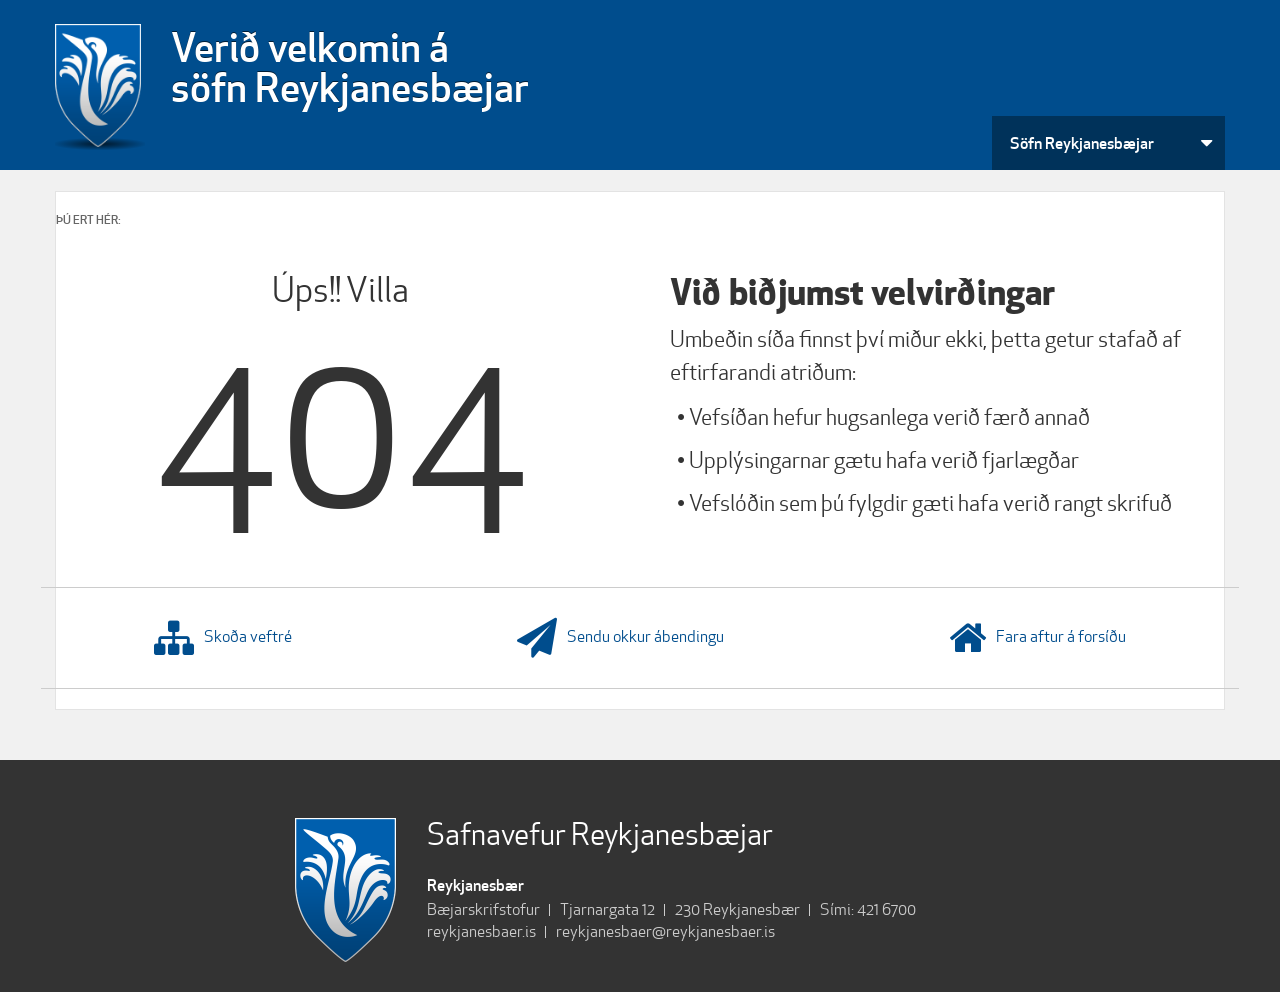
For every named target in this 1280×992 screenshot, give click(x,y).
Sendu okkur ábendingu (620, 638)
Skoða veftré (223, 638)
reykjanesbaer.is (481, 931)
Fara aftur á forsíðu (1037, 638)
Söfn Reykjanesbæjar (1082, 143)
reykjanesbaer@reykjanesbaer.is (665, 931)
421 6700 (886, 909)
